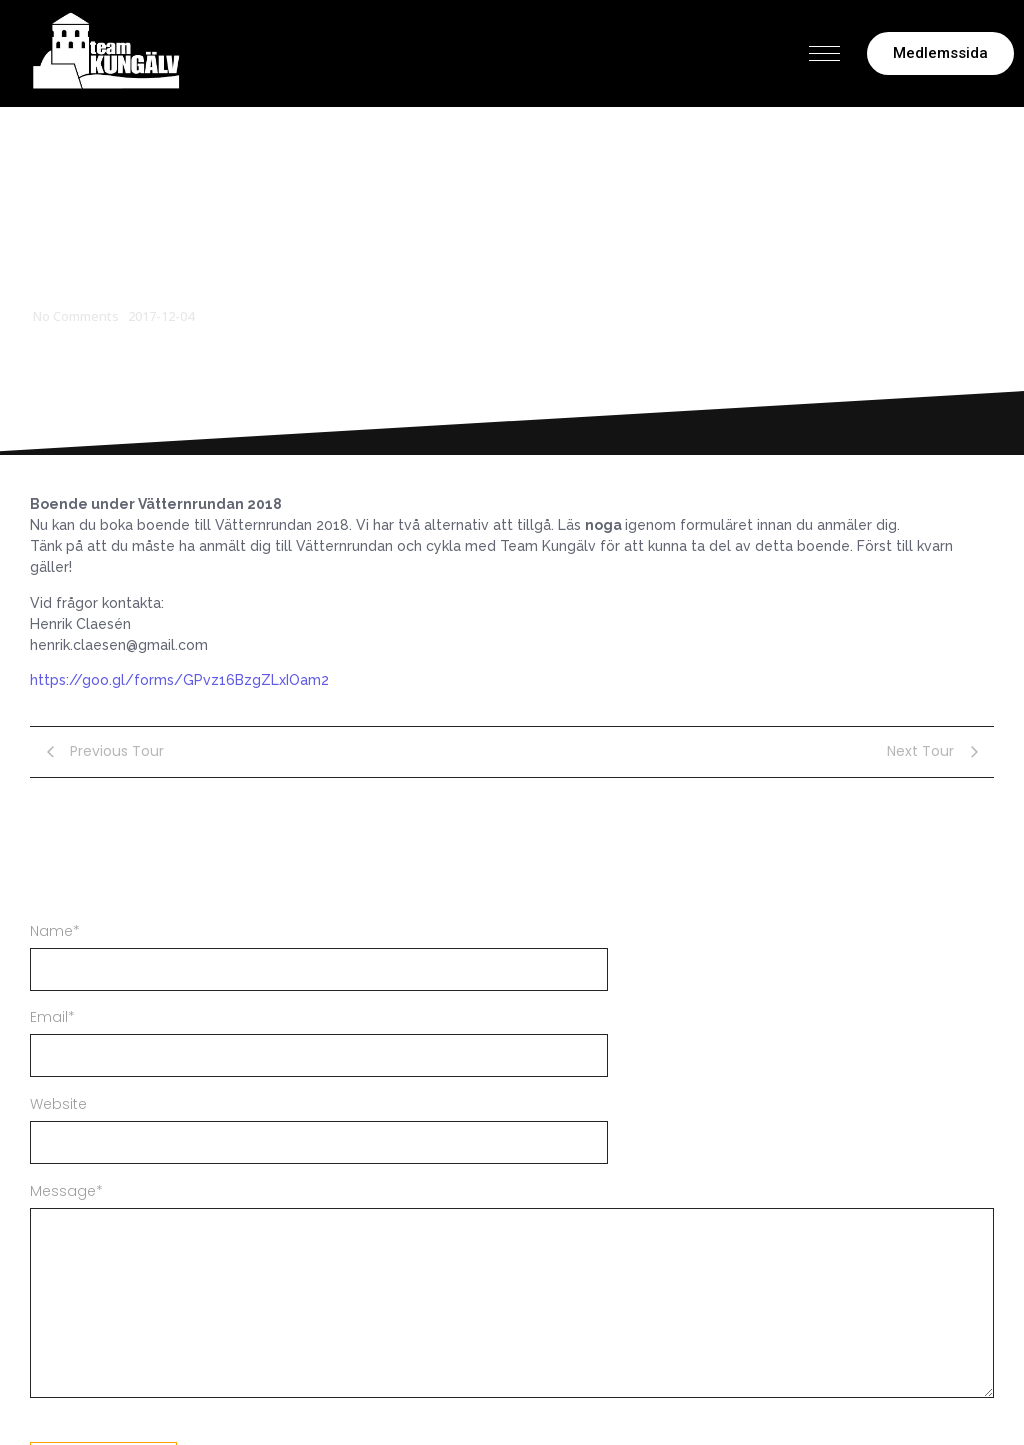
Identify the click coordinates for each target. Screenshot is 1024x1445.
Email (52, 1017)
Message (66, 1191)
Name (55, 931)
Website (58, 1104)
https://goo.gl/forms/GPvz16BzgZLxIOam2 (179, 680)
